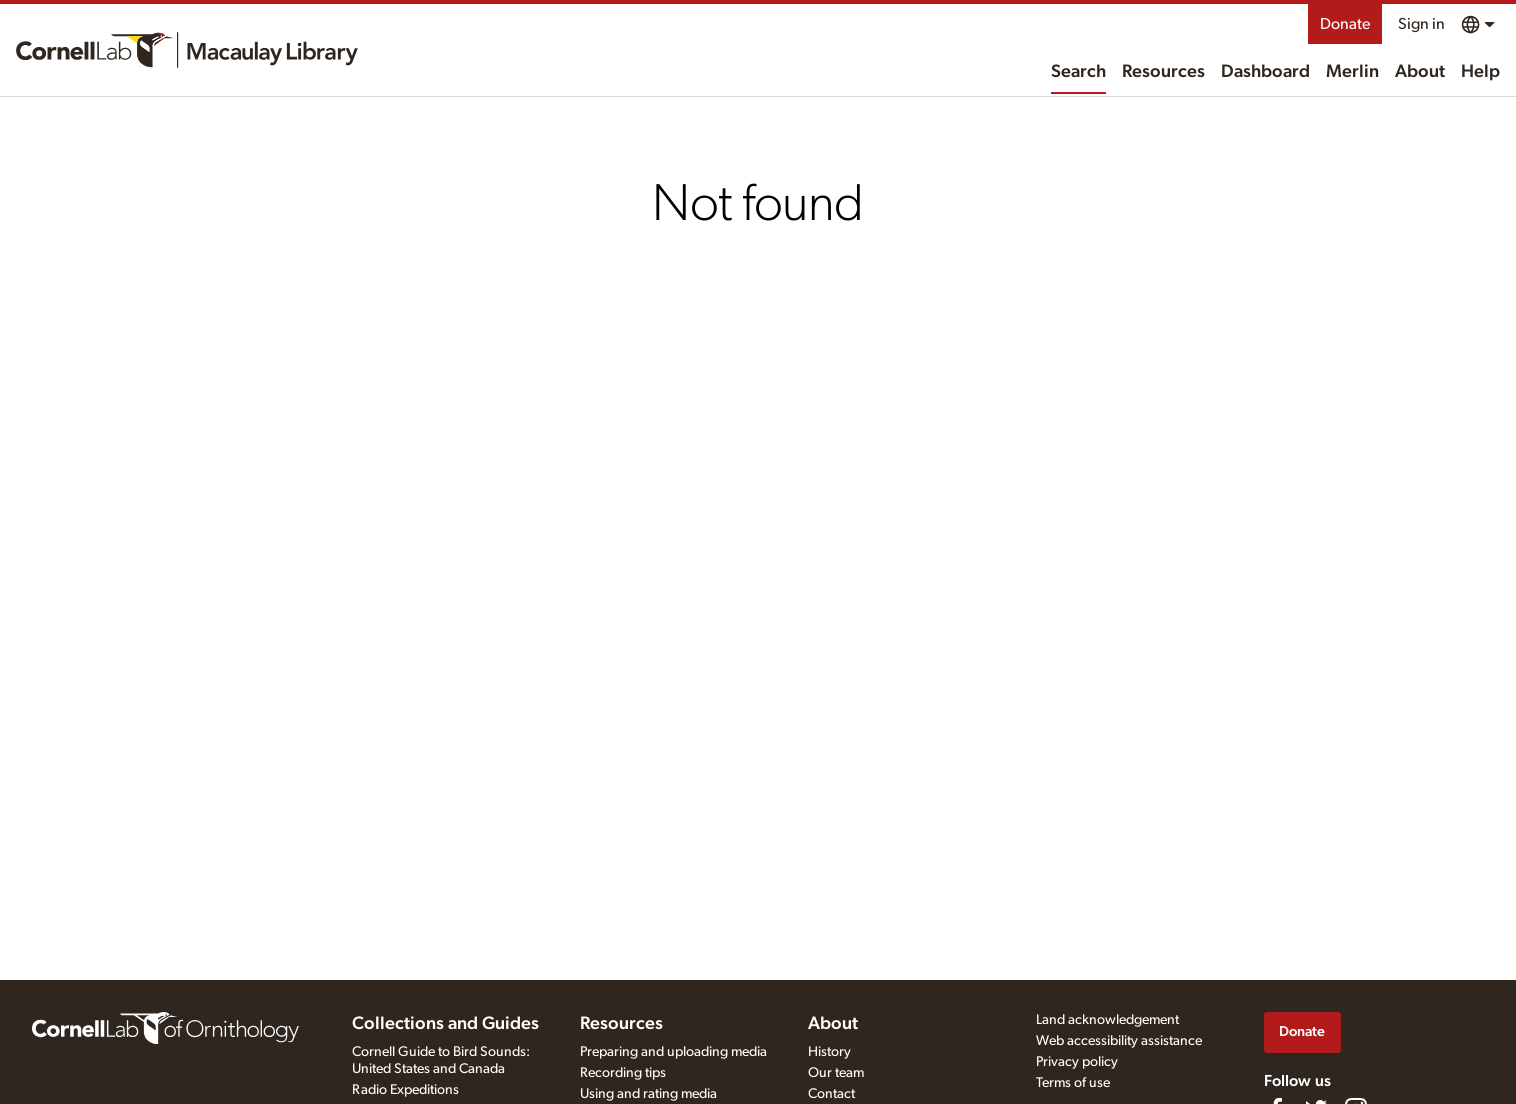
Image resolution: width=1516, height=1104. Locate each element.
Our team (836, 1073)
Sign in (1421, 24)
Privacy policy (1077, 1062)
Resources (1163, 72)
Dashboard (1265, 72)
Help (1480, 72)
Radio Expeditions (405, 1090)
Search (1078, 72)
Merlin (1352, 72)
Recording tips (623, 1073)
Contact (831, 1094)
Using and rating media (648, 1094)
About (1420, 72)
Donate (1345, 24)
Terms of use (1073, 1083)
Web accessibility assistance (1119, 1041)
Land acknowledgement (1107, 1020)
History (829, 1052)
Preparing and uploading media (673, 1052)
